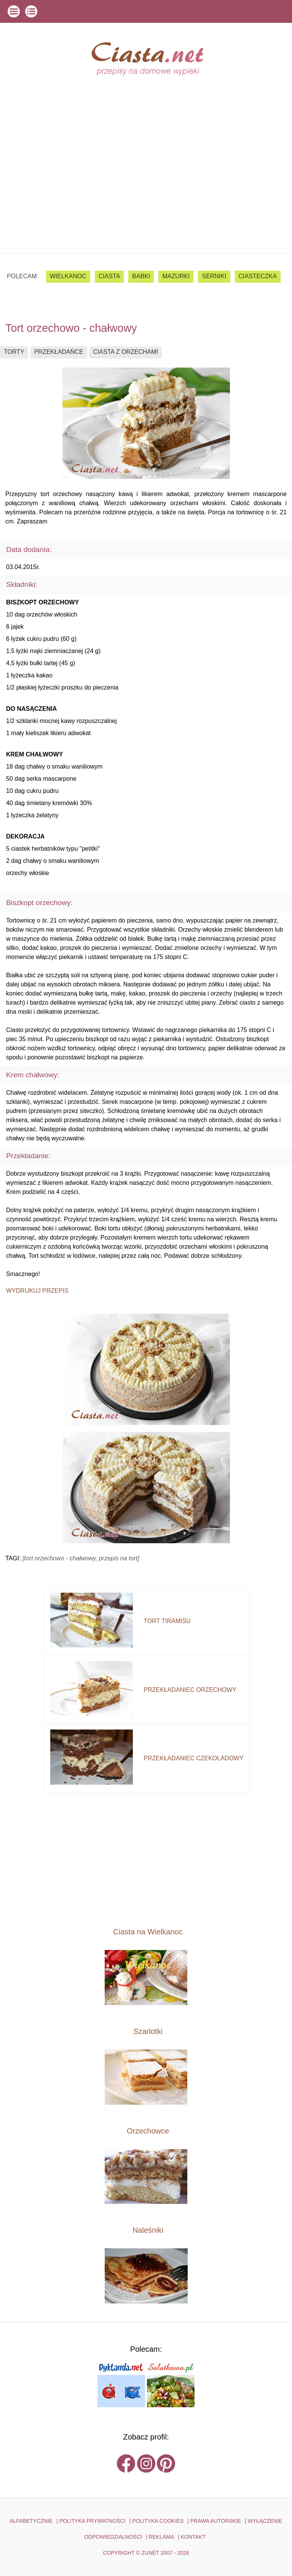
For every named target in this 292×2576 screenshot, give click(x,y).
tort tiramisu (167, 1621)
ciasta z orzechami (125, 352)
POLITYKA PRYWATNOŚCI (92, 2521)
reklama (161, 2537)
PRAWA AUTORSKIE (215, 2521)
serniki (214, 276)
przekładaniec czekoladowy (193, 1758)
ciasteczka (258, 276)
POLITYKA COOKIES (157, 2521)
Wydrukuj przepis (37, 1290)
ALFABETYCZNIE (31, 2521)
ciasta (109, 276)
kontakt (193, 2537)
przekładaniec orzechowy (190, 1690)
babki (141, 276)
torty (14, 352)
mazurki (176, 276)
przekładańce (58, 352)
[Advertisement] (146, 196)
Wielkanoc (68, 276)
